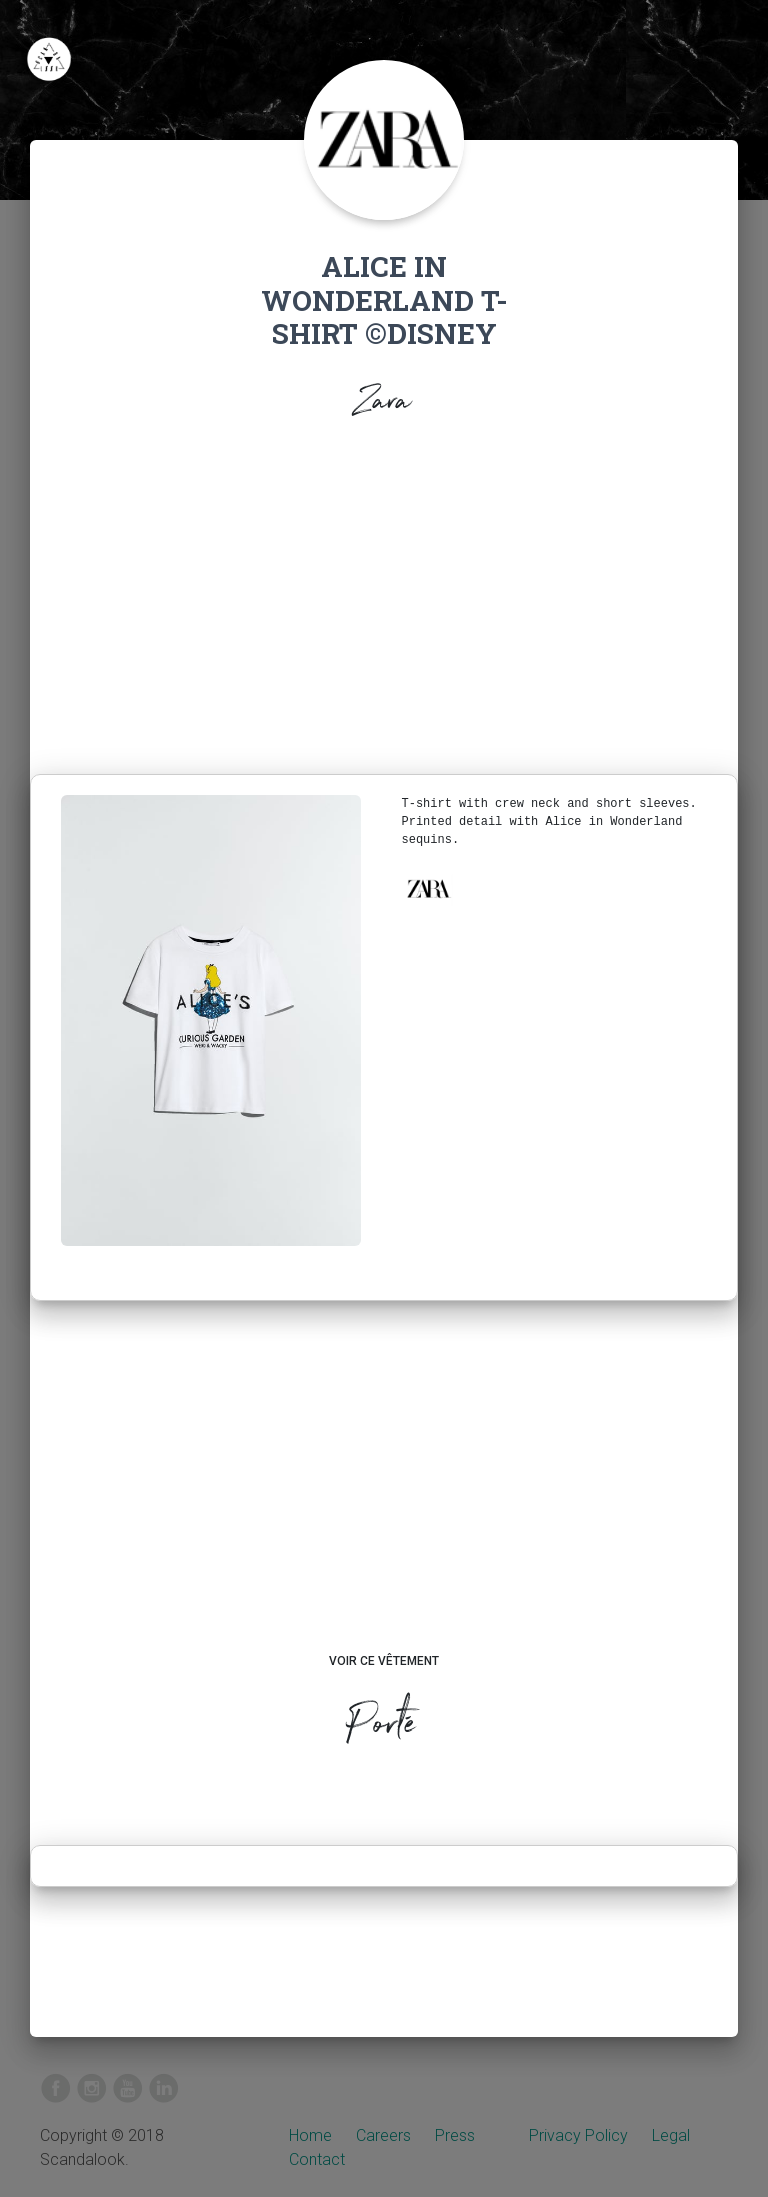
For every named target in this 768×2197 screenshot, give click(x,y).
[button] (428, 889)
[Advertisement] (384, 603)
